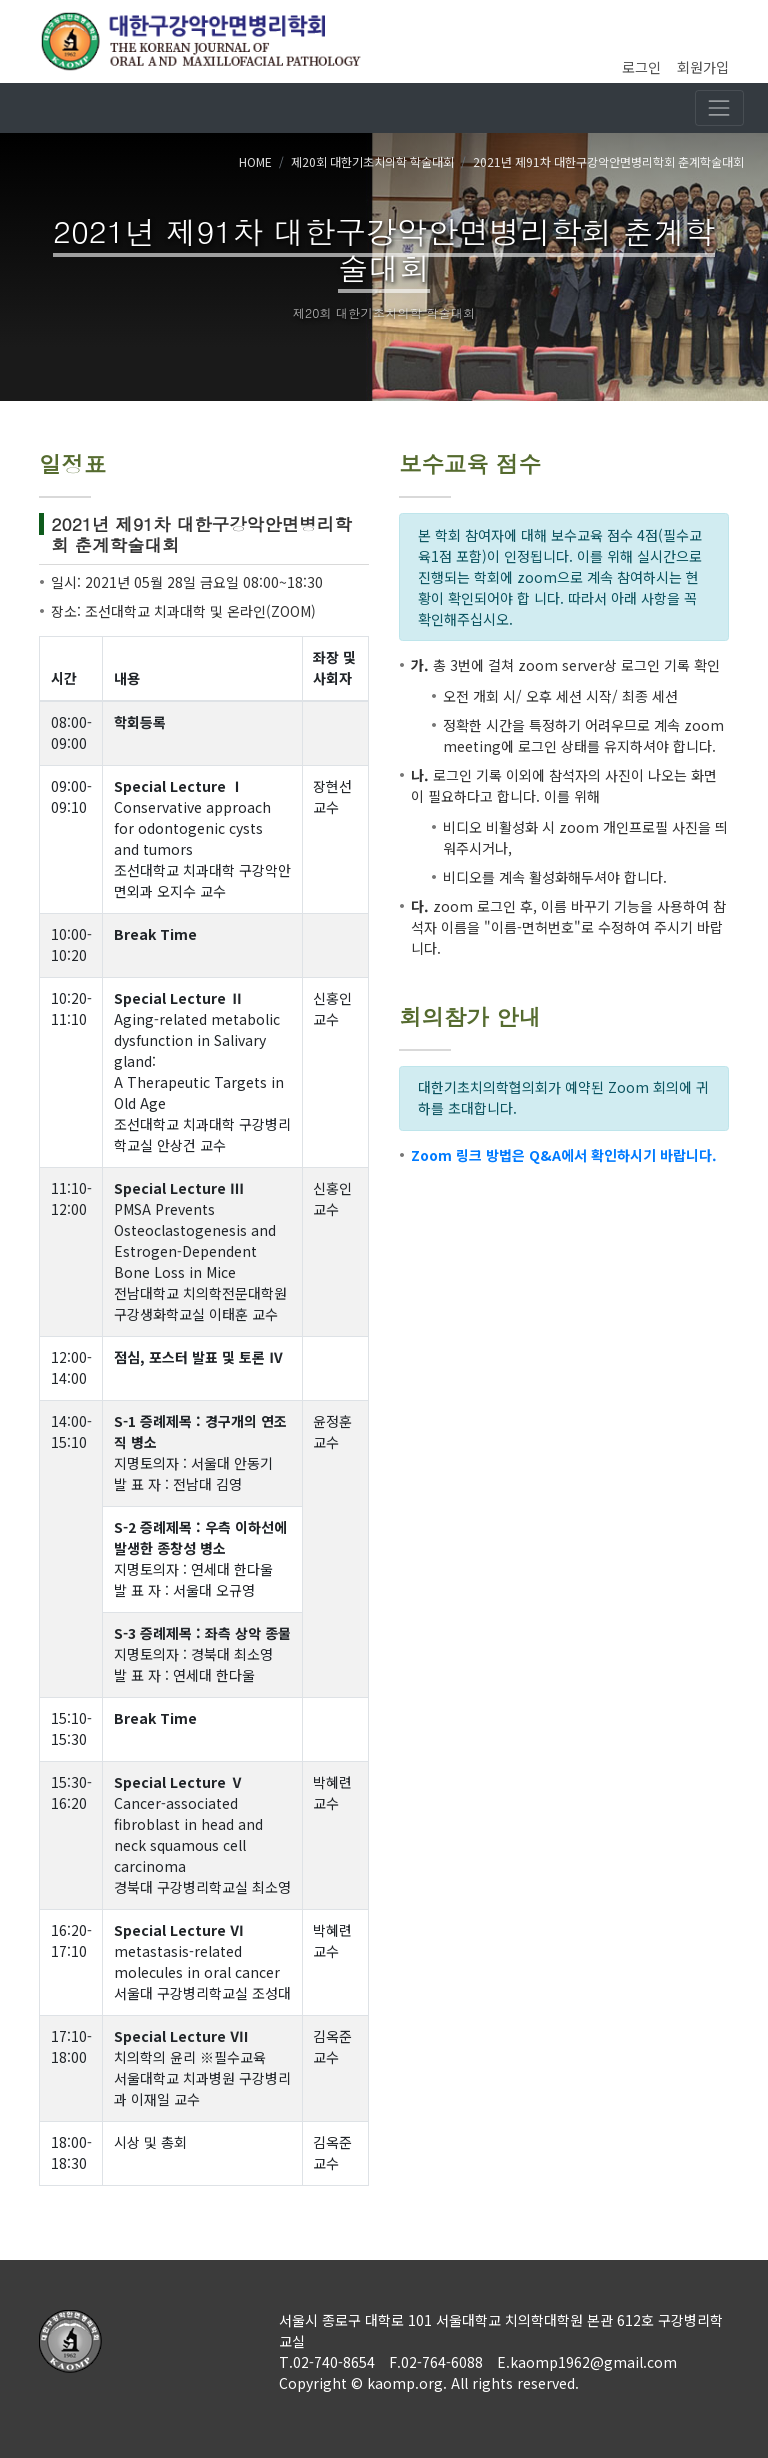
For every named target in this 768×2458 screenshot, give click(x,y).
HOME (255, 161)
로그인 (641, 67)
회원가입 (703, 67)
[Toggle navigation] (719, 107)
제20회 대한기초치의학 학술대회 (372, 161)
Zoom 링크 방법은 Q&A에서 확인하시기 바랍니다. (564, 1155)
